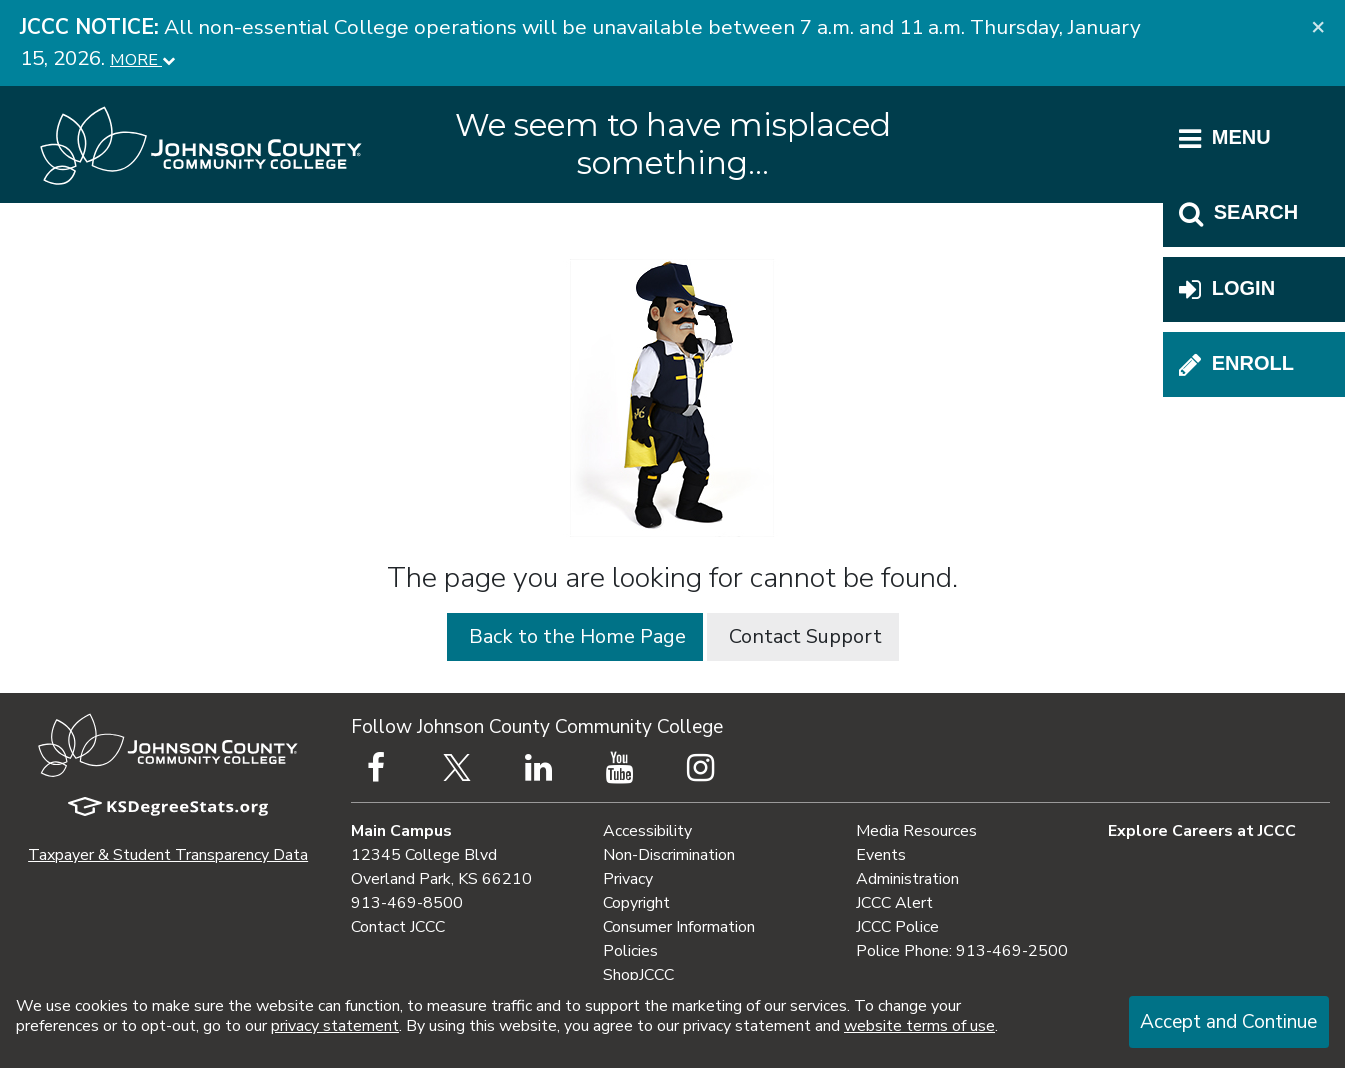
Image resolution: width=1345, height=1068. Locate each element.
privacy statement (335, 1026)
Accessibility (647, 831)
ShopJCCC (638, 975)
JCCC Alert (894, 903)
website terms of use (919, 1026)
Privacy (628, 879)
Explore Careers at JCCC (1202, 831)
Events (881, 855)
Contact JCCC (398, 927)
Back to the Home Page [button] (575, 636)
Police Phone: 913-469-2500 (962, 951)
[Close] (1318, 26)
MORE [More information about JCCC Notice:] (142, 59)
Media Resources (916, 831)
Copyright (636, 903)
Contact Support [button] (803, 636)
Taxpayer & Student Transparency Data (168, 855)
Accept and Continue (1228, 1022)
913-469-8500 (407, 903)
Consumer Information (679, 927)
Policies (630, 951)
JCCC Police (897, 927)
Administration (907, 879)
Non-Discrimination (669, 855)
